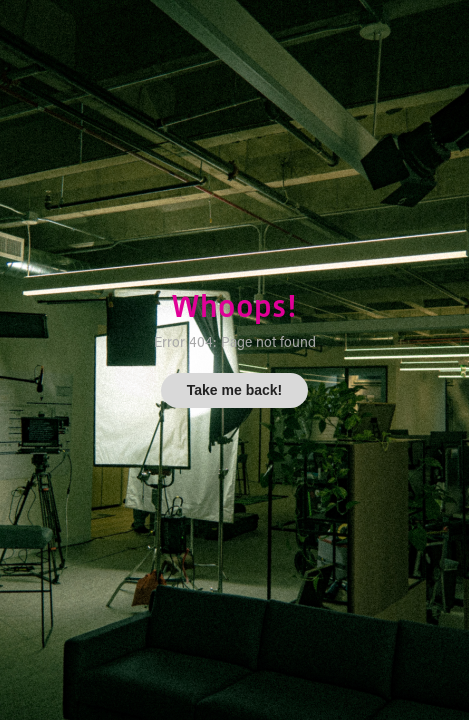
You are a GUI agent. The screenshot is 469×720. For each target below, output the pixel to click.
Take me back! (234, 390)
